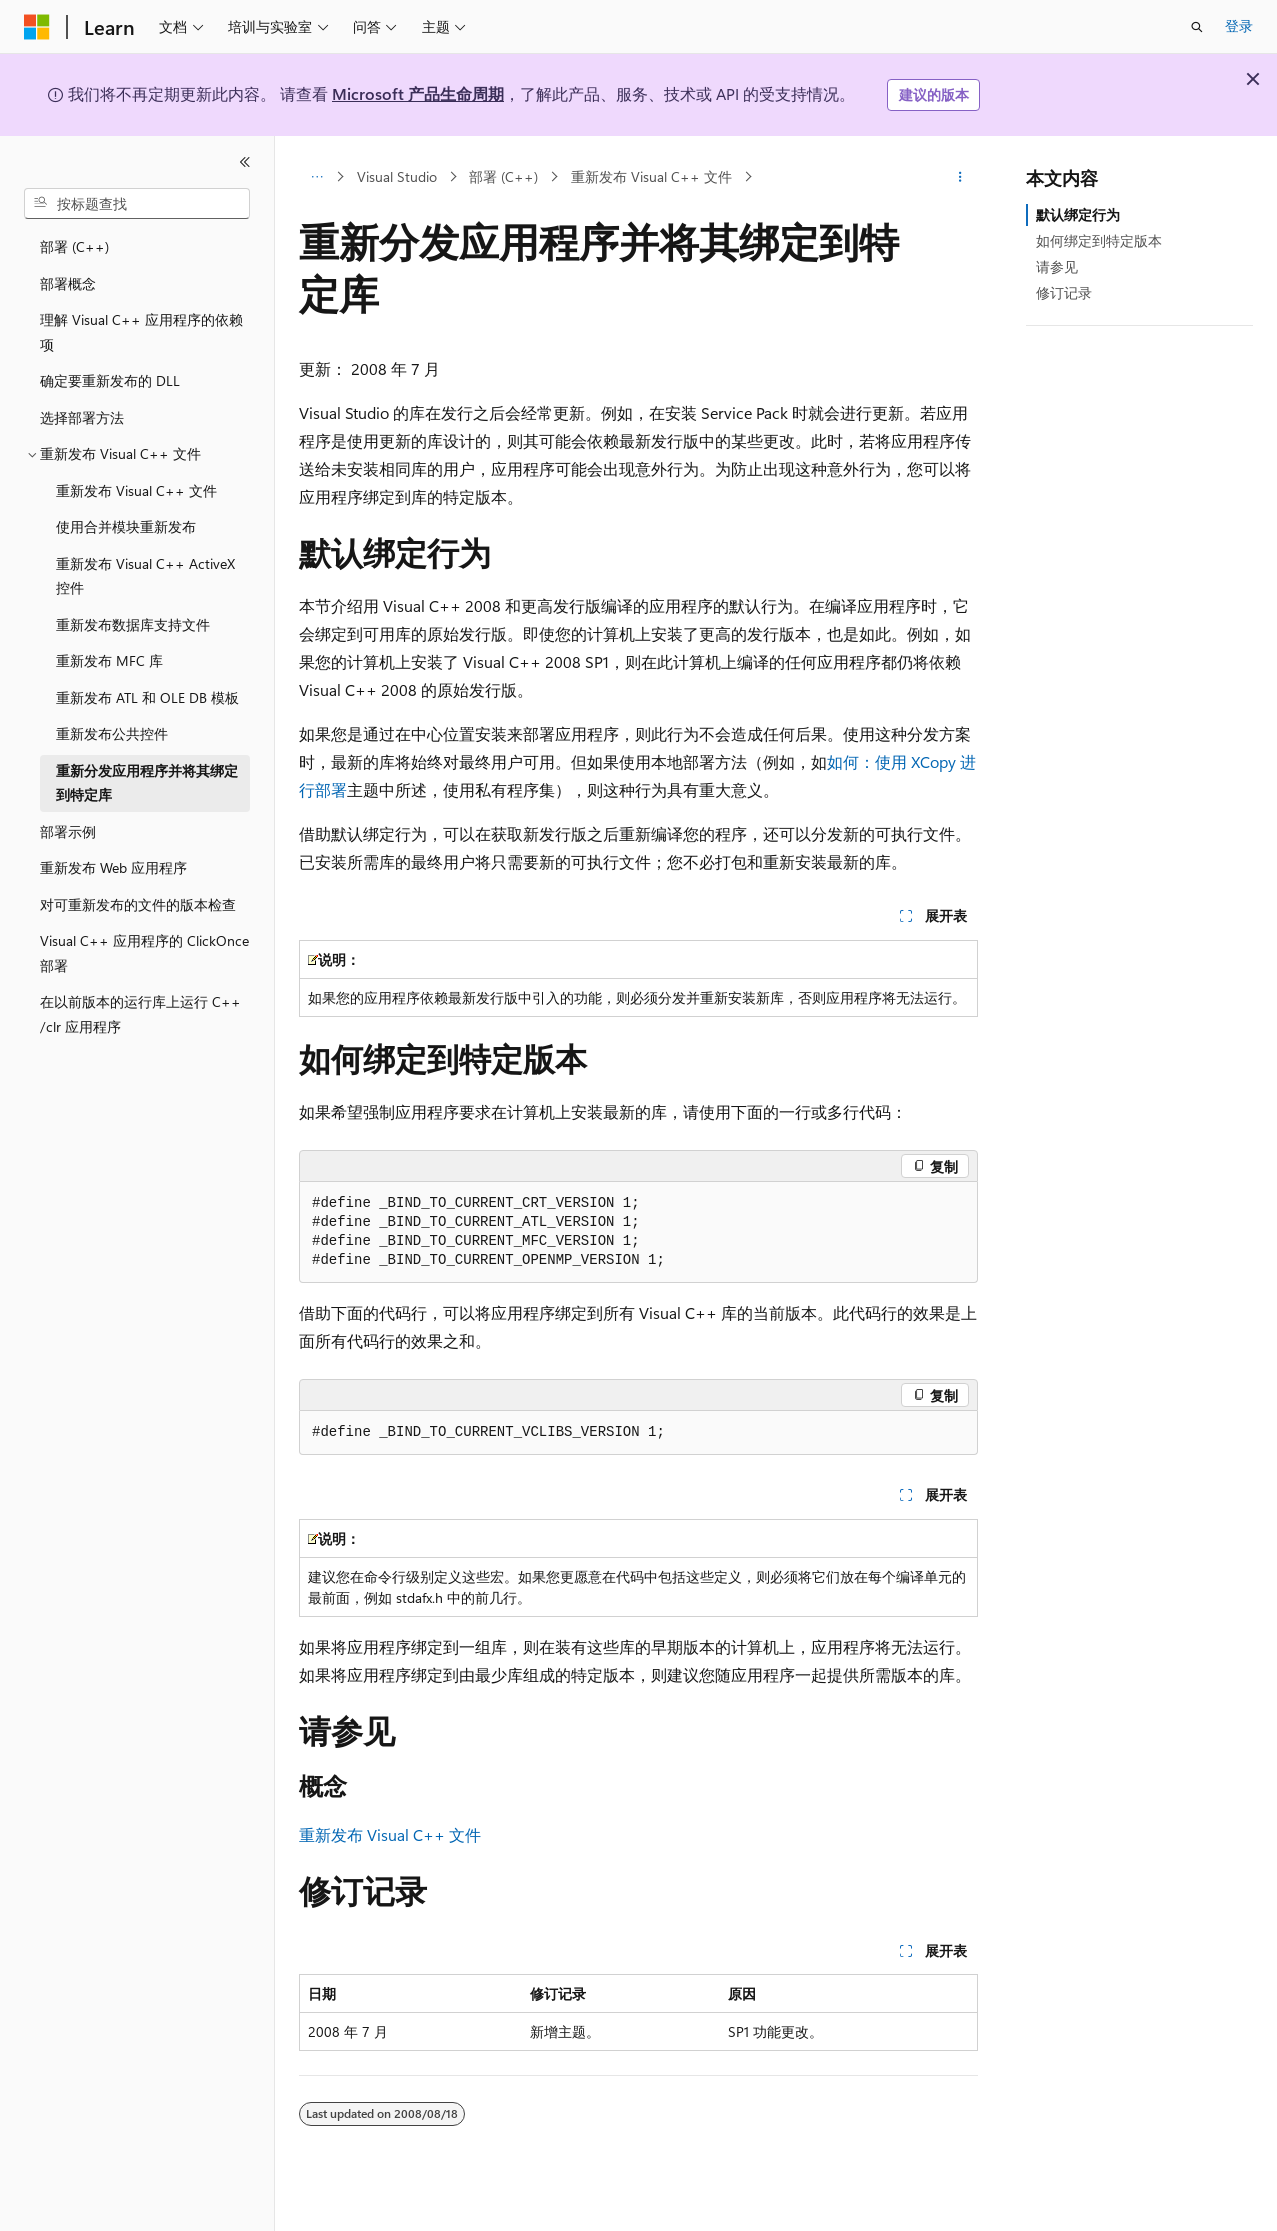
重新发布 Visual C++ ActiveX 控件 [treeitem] (145, 576)
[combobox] (137, 204)
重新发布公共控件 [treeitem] (112, 733)
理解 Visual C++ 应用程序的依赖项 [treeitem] (141, 332)
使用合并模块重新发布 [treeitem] (126, 526)
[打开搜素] (1197, 27)
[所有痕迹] (316, 177)
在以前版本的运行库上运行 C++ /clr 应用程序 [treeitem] (140, 1014)
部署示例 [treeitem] (68, 831)
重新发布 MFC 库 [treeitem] (109, 660)
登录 (1239, 25)
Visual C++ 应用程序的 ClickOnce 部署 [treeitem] (144, 953)
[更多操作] (960, 177)
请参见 (1057, 266)
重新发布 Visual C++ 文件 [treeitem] (136, 490)
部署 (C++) (503, 176)
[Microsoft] (37, 27)
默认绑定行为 (1078, 214)
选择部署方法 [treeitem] (82, 417)
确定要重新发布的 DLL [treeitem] (110, 380)
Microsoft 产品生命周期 (418, 93)
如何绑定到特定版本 (1099, 240)
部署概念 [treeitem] (68, 283)
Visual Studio (397, 176)
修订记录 (1064, 292)
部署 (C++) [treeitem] (74, 246)
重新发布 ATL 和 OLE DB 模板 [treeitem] (147, 697)
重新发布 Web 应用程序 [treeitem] (113, 867)
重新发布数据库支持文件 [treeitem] (133, 624)
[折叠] (245, 162)
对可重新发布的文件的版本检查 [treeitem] (138, 904)
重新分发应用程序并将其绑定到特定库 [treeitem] (147, 783)
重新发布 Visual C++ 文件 (651, 176)
